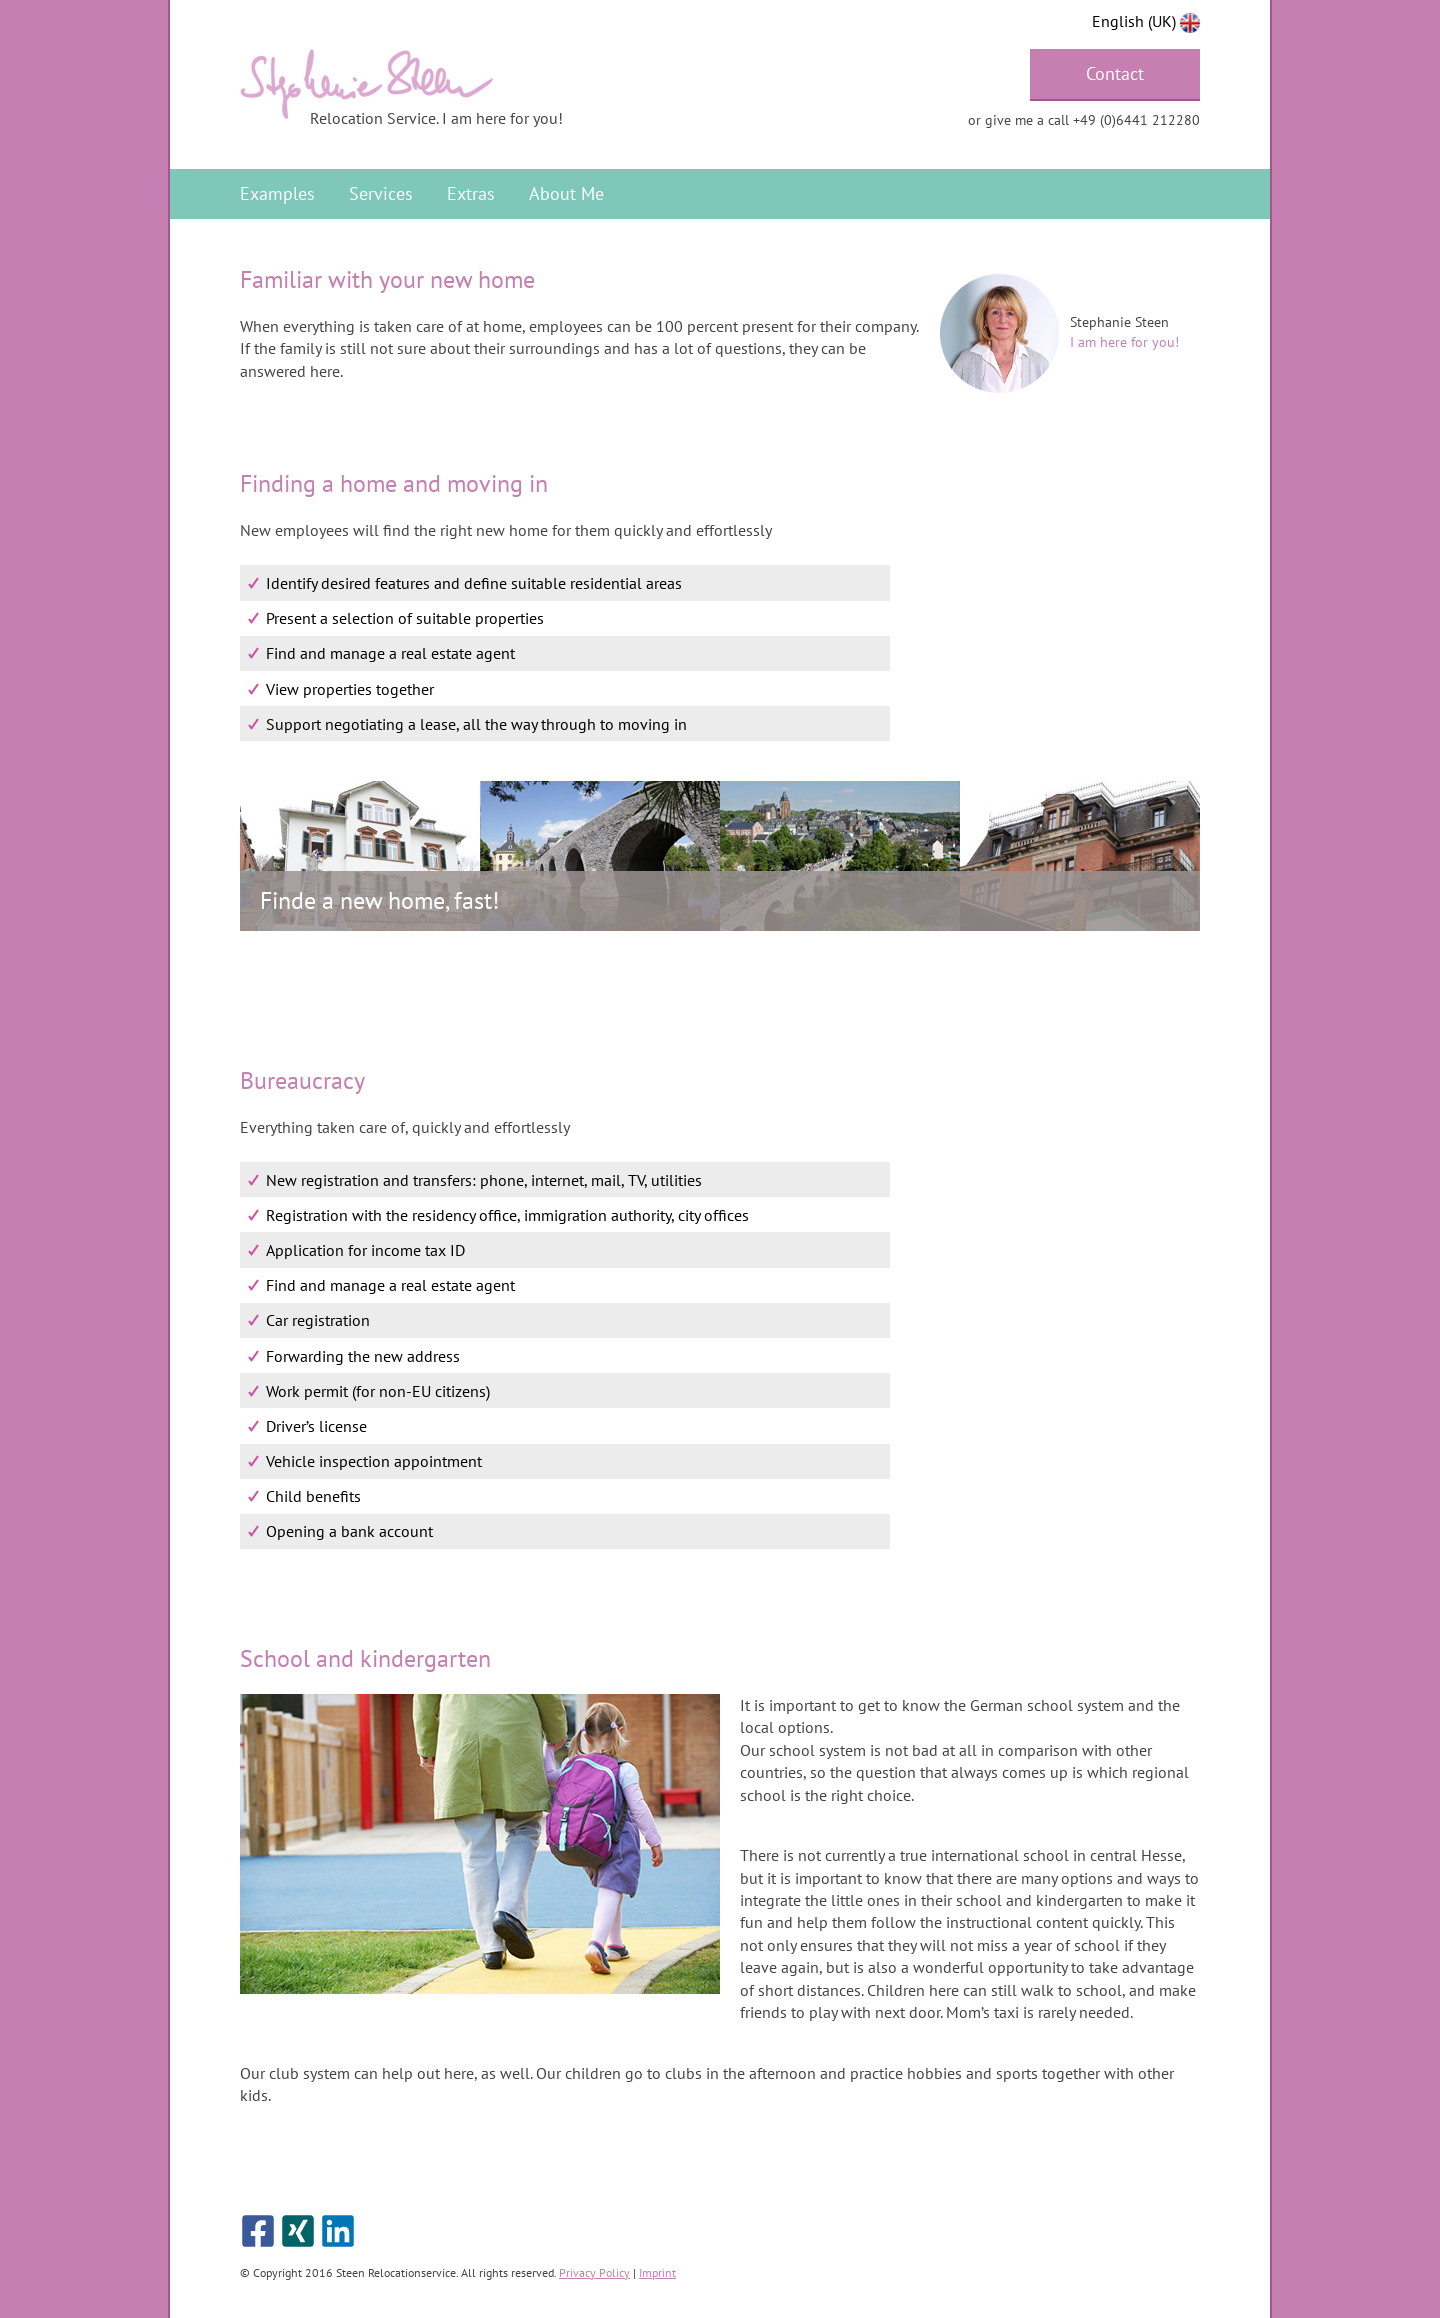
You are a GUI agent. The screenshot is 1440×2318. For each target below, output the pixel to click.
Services (381, 193)
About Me (566, 193)
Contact (1115, 73)
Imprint (657, 2272)
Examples (277, 193)
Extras (471, 193)
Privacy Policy (594, 2272)
